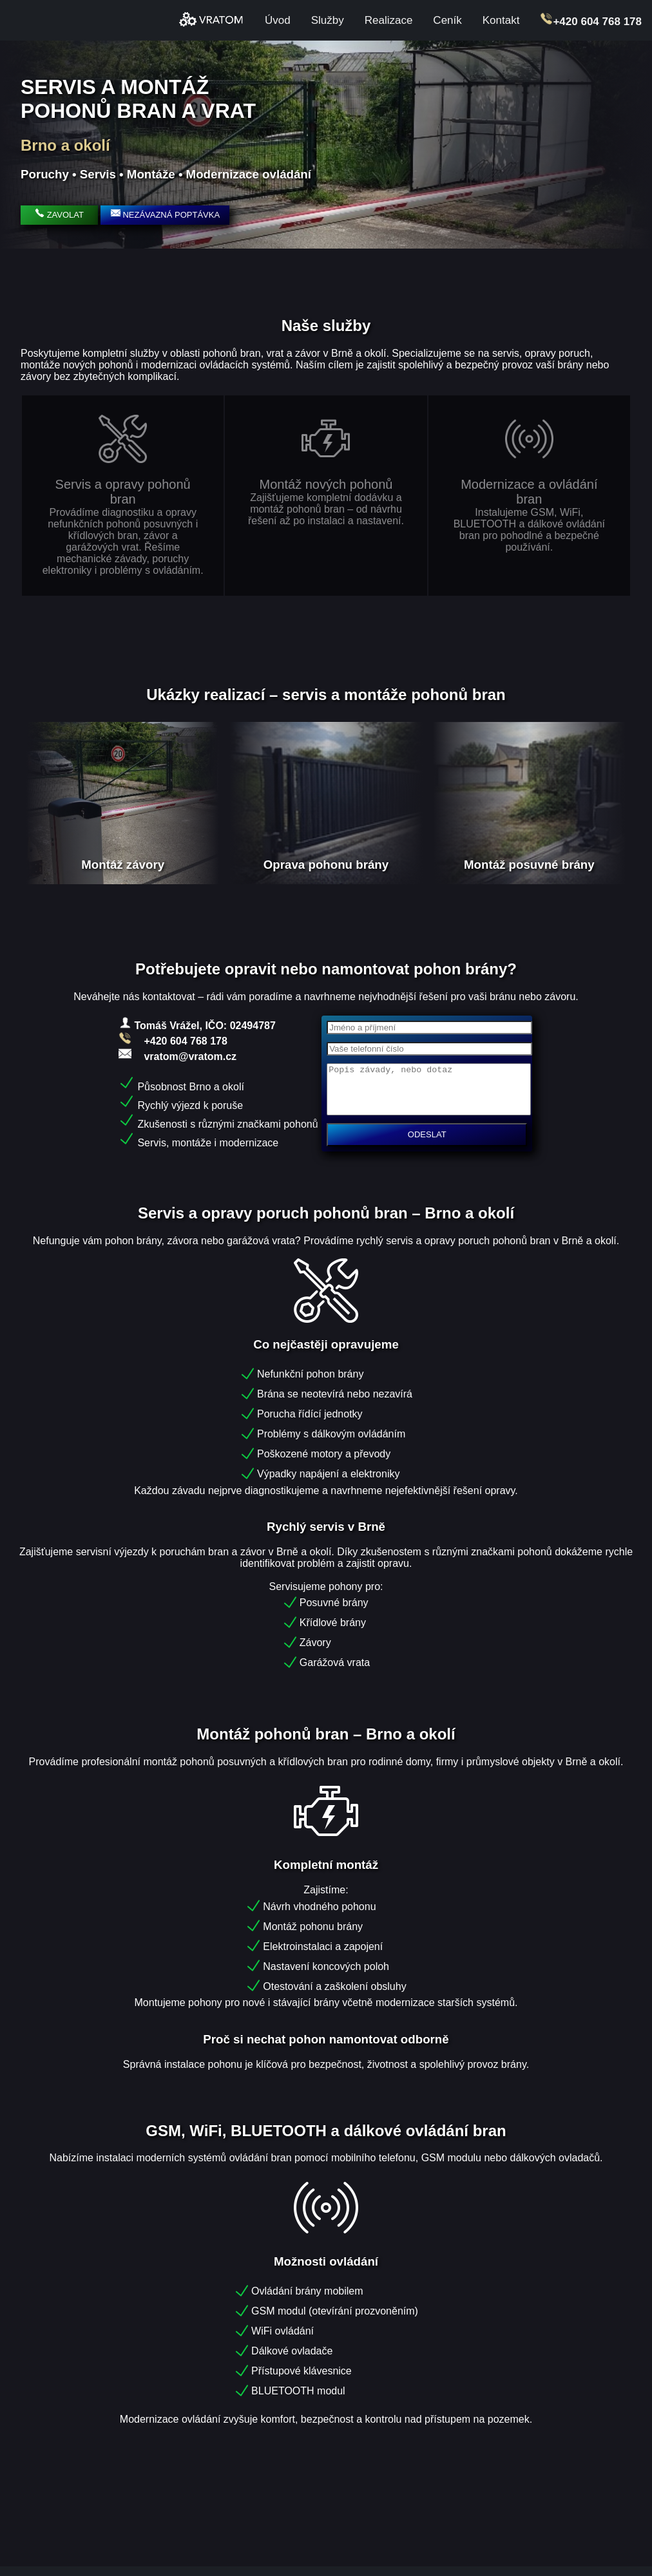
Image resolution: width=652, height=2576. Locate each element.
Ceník (447, 20)
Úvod (278, 20)
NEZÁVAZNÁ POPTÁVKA (165, 214)
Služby (327, 20)
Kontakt (501, 20)
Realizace (389, 20)
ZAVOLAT (59, 215)
